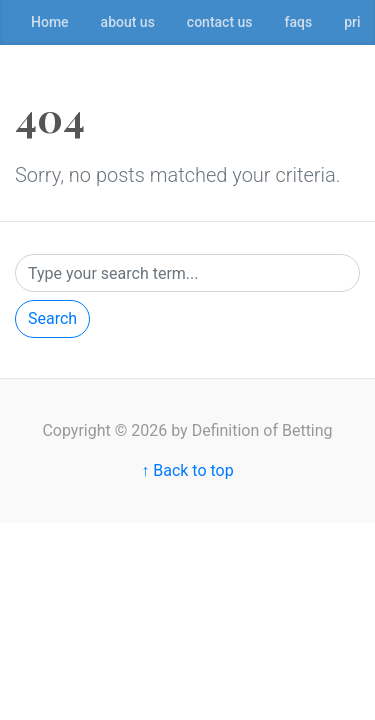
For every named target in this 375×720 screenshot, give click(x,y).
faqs (299, 22)
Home (50, 22)
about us (128, 22)
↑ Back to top (187, 470)
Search (52, 318)
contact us (220, 22)
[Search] (187, 273)
